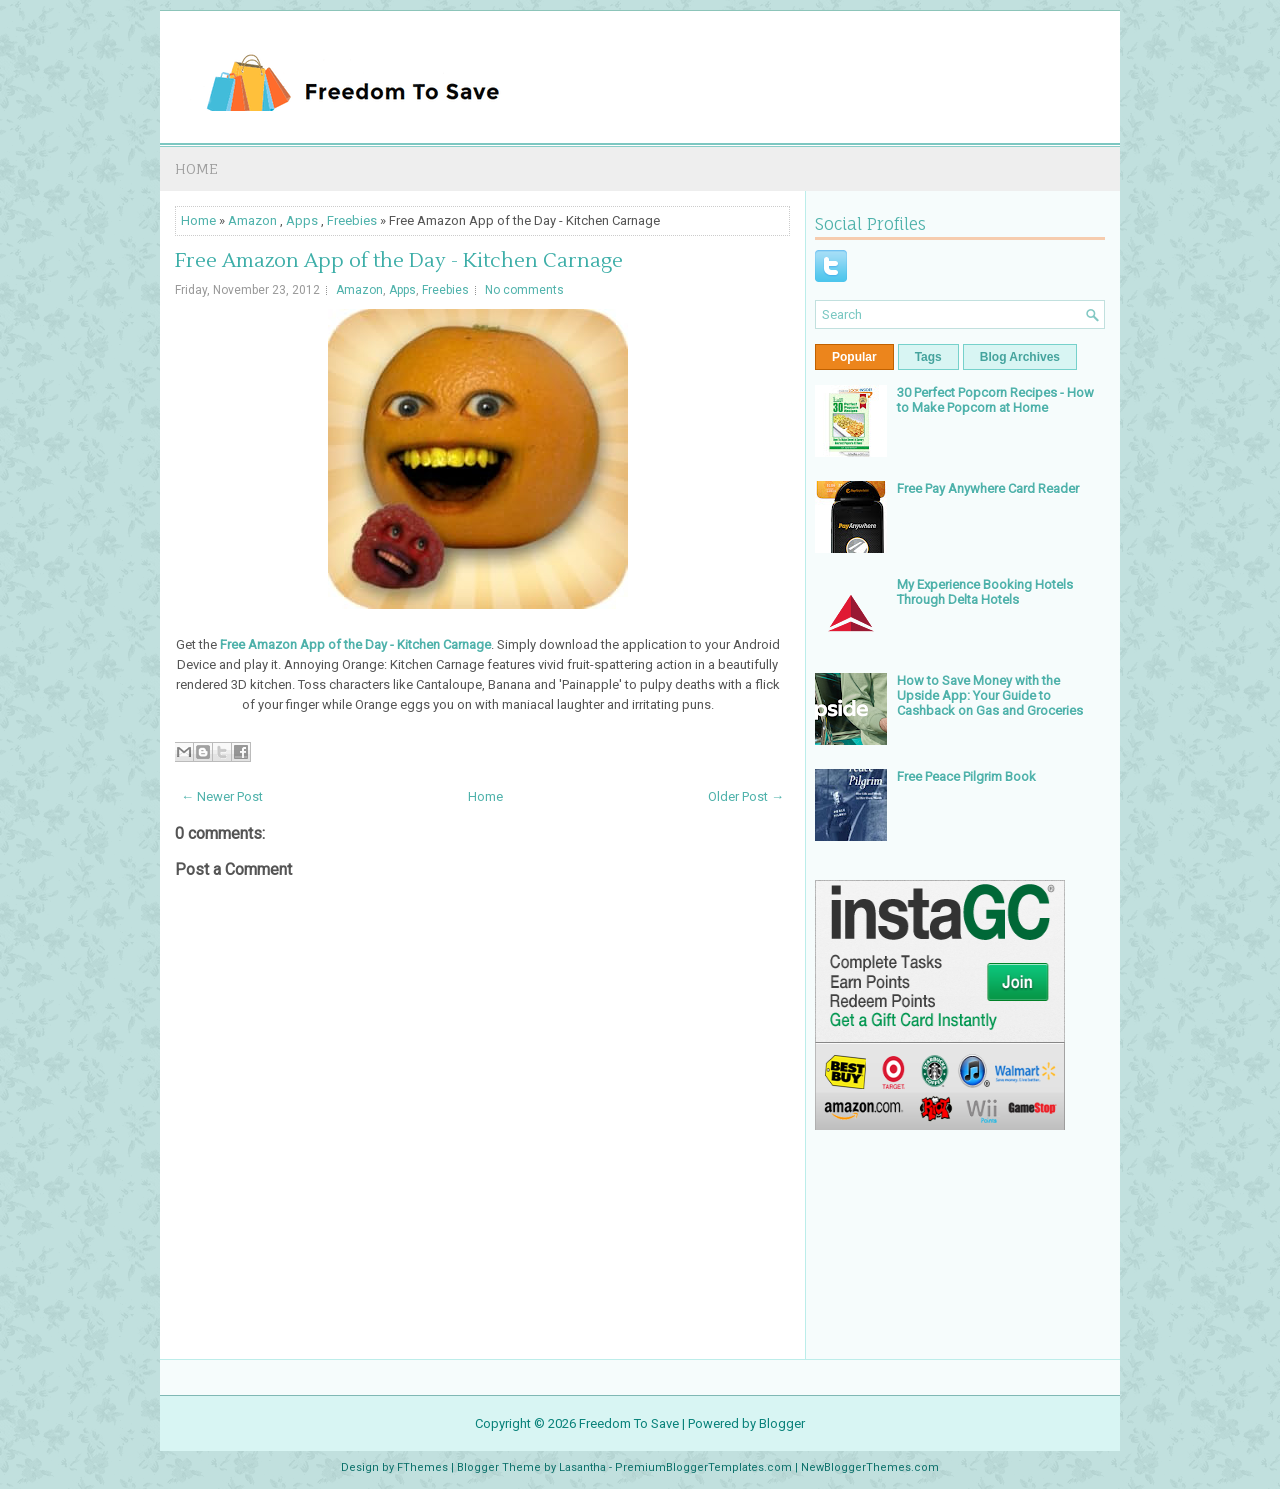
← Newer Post (222, 796)
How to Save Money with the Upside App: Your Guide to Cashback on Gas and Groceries (990, 695)
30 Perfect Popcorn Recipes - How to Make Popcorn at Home (995, 400)
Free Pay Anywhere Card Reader (988, 488)
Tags (928, 357)
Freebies (352, 220)
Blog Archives (1020, 357)
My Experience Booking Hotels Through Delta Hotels (985, 592)
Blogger (782, 1423)
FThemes (422, 1467)
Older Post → (746, 796)
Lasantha (582, 1467)
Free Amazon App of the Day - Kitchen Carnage (399, 261)
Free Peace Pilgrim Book (966, 776)
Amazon (252, 220)
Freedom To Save (629, 1423)
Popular (854, 357)
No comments (524, 290)
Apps (302, 220)
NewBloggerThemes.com (870, 1467)
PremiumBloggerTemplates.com (703, 1467)
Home (196, 168)
